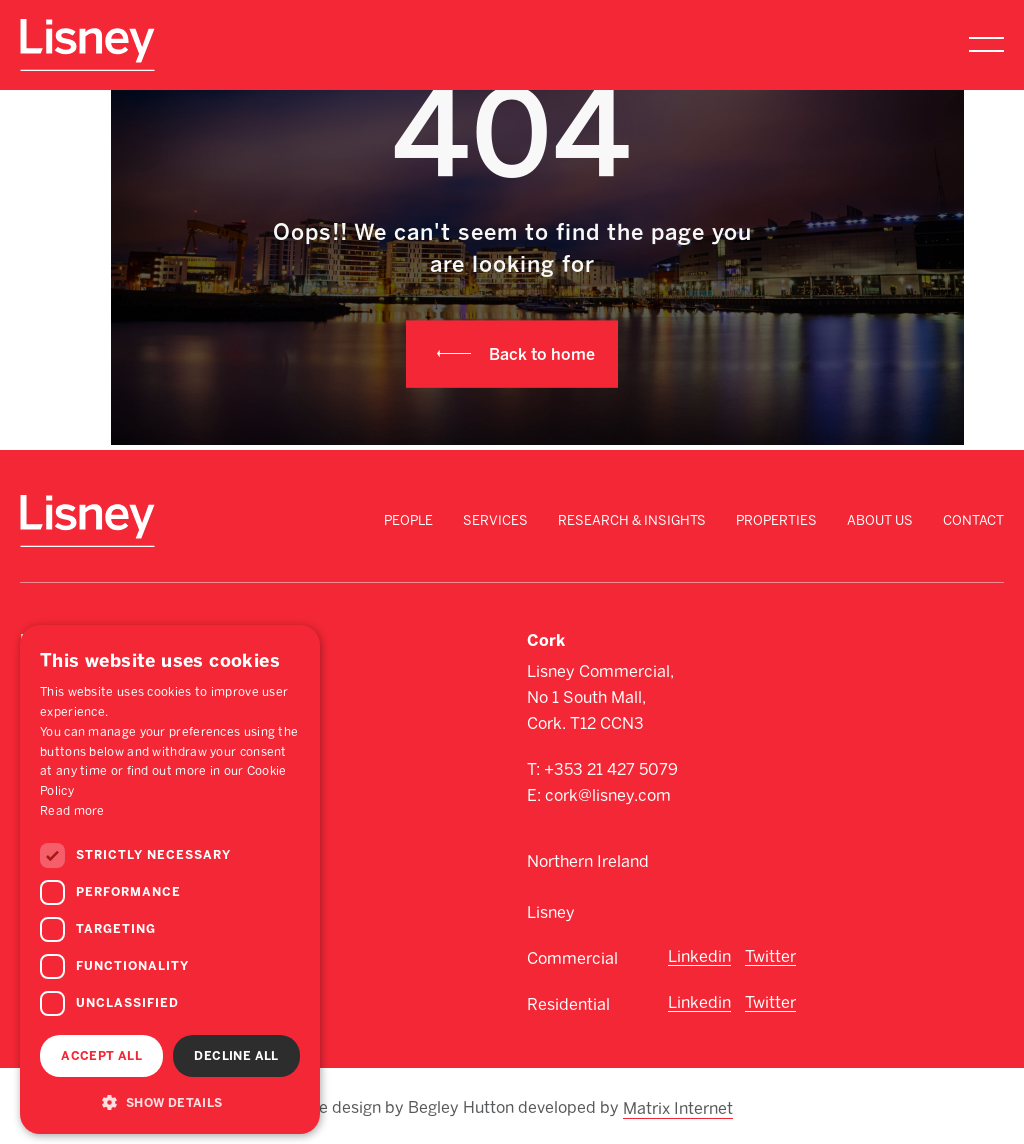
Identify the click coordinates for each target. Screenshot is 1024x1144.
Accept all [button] (101, 1056)
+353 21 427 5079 (611, 769)
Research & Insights (632, 520)
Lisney (551, 912)
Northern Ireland (588, 861)
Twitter (770, 956)
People (408, 520)
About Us (880, 520)
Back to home (542, 353)
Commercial (572, 958)
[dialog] (170, 879)
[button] (170, 1102)
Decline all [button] (236, 1056)
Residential (568, 1004)
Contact (973, 520)
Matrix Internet (679, 1106)
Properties (776, 520)
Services (495, 520)
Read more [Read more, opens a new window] (72, 811)
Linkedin (699, 956)
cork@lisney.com (608, 795)
